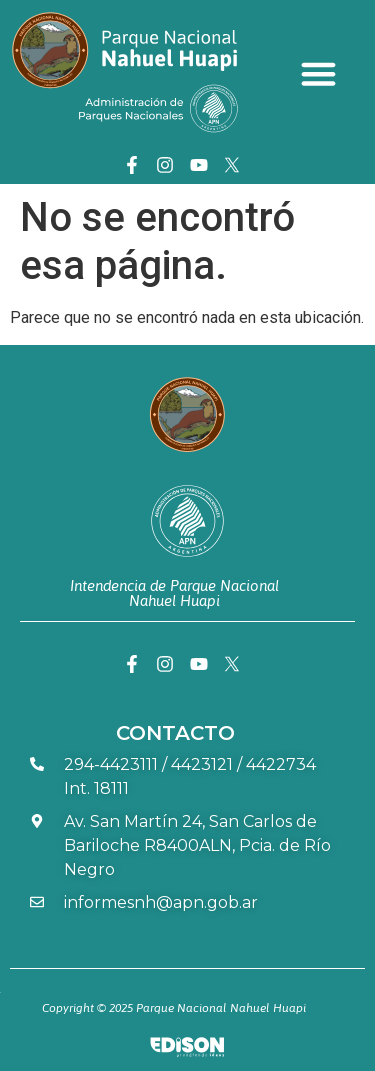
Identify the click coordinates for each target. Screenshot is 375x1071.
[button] (319, 73)
